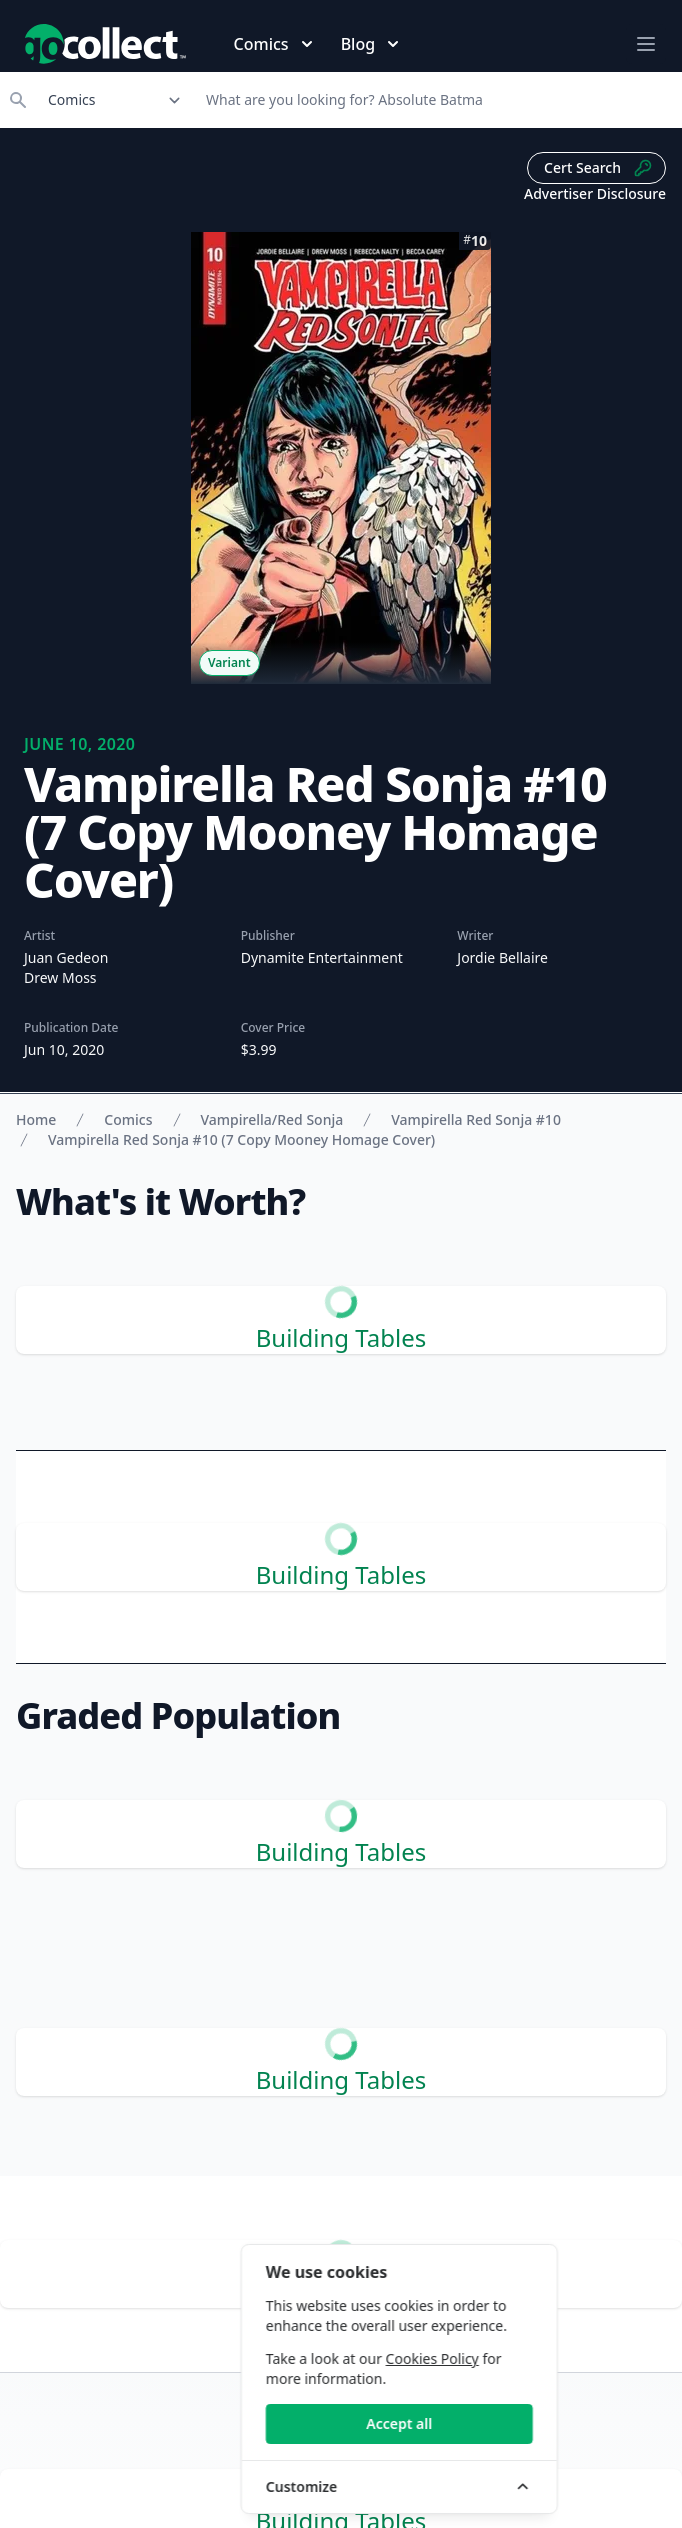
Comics (128, 1119)
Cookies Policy (535, 2358)
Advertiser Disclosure (595, 193)
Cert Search (598, 168)
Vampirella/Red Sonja (272, 1119)
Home (36, 1119)
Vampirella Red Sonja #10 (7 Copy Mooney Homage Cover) (241, 1139)
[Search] (437, 100)
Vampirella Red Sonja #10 (476, 1119)
